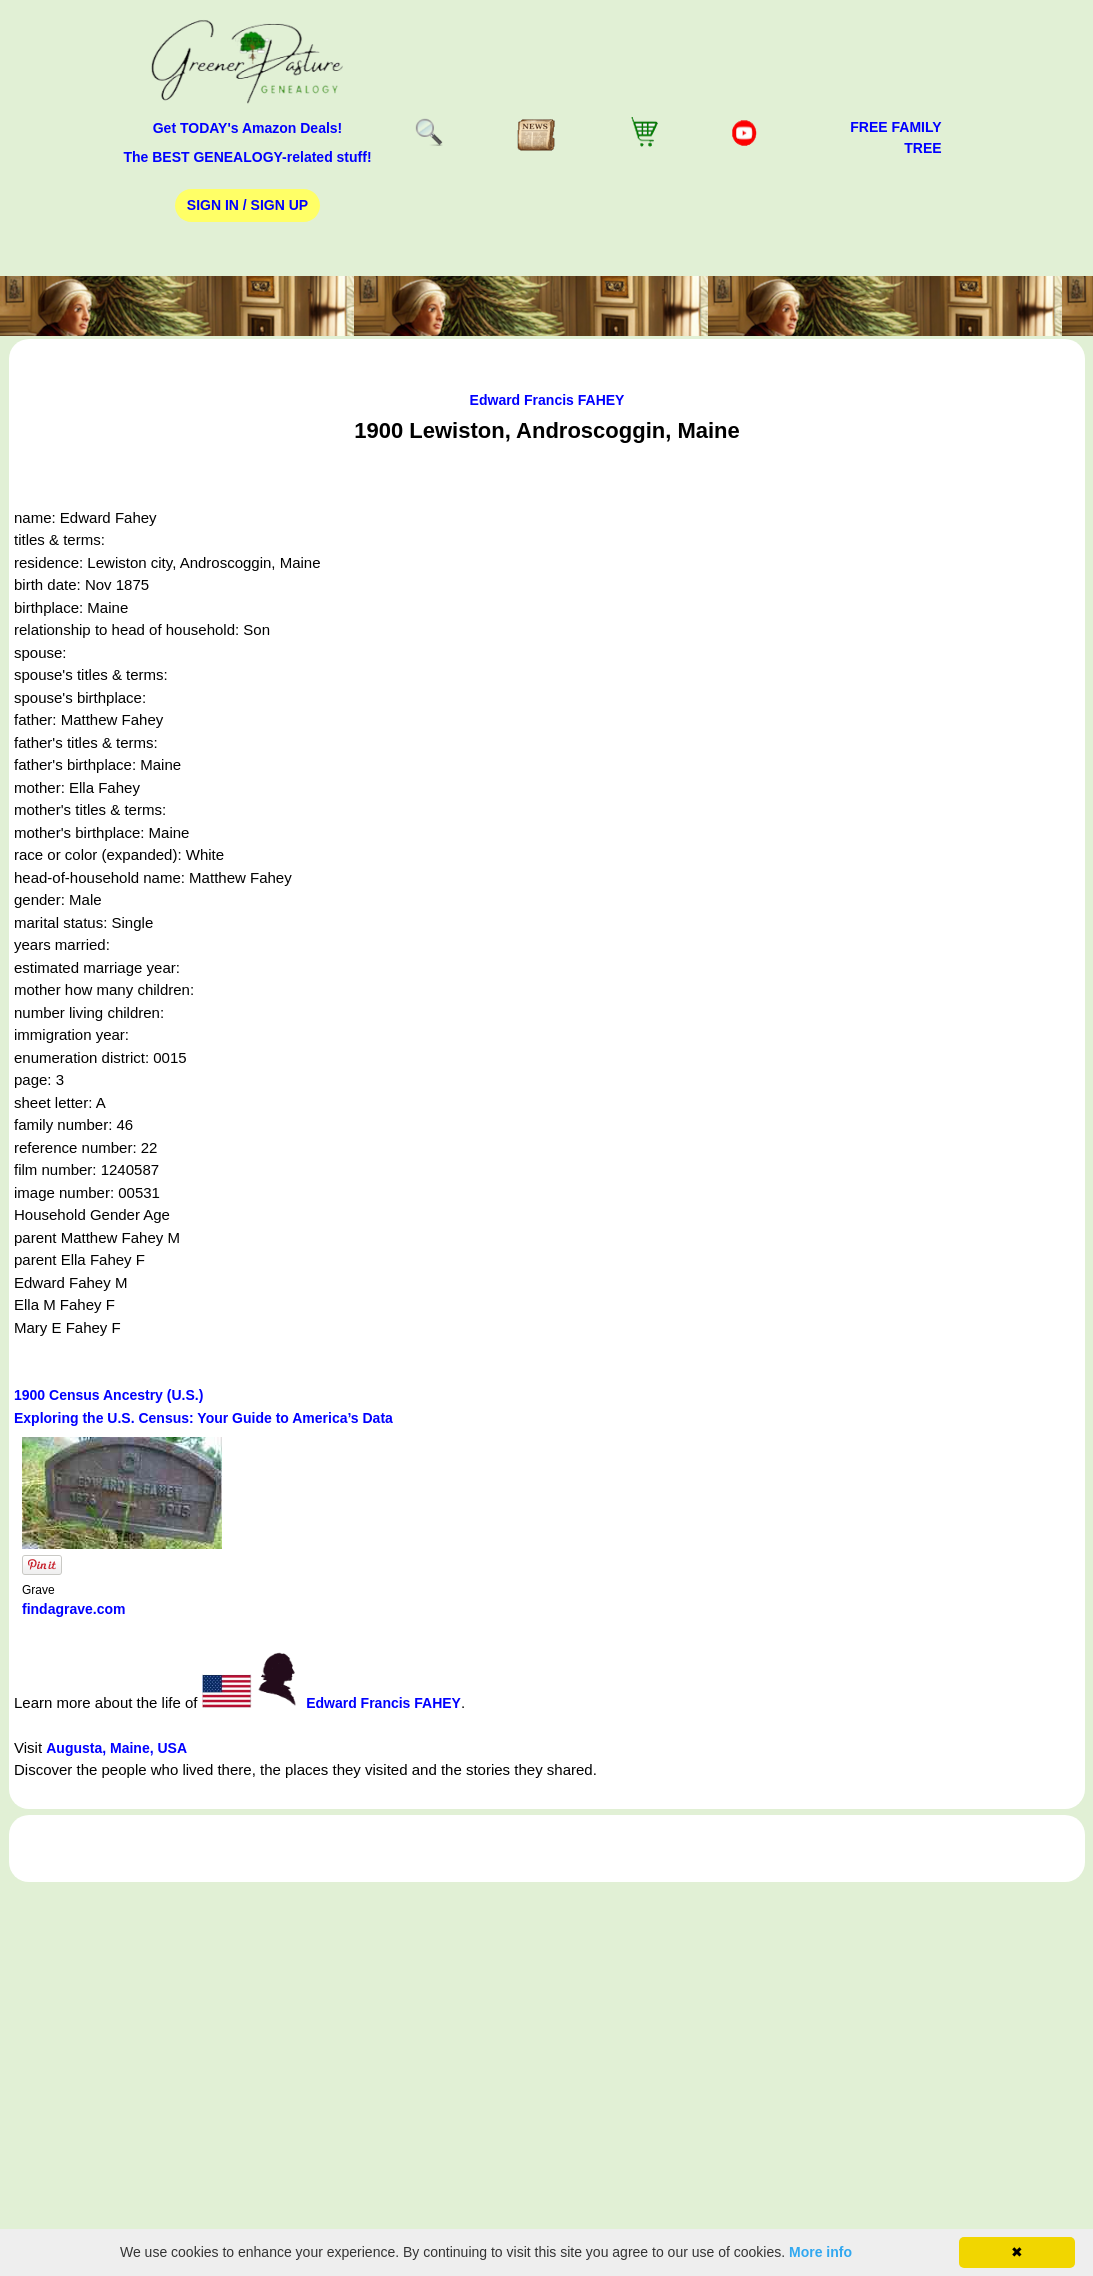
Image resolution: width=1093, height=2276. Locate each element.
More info (820, 2252)
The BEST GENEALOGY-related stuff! (247, 157)
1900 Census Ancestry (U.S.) (108, 1395)
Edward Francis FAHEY (547, 400)
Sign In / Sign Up (247, 205)
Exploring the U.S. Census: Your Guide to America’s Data (203, 1418)
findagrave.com (73, 1609)
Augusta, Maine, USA (116, 1748)
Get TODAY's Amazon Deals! (248, 128)
